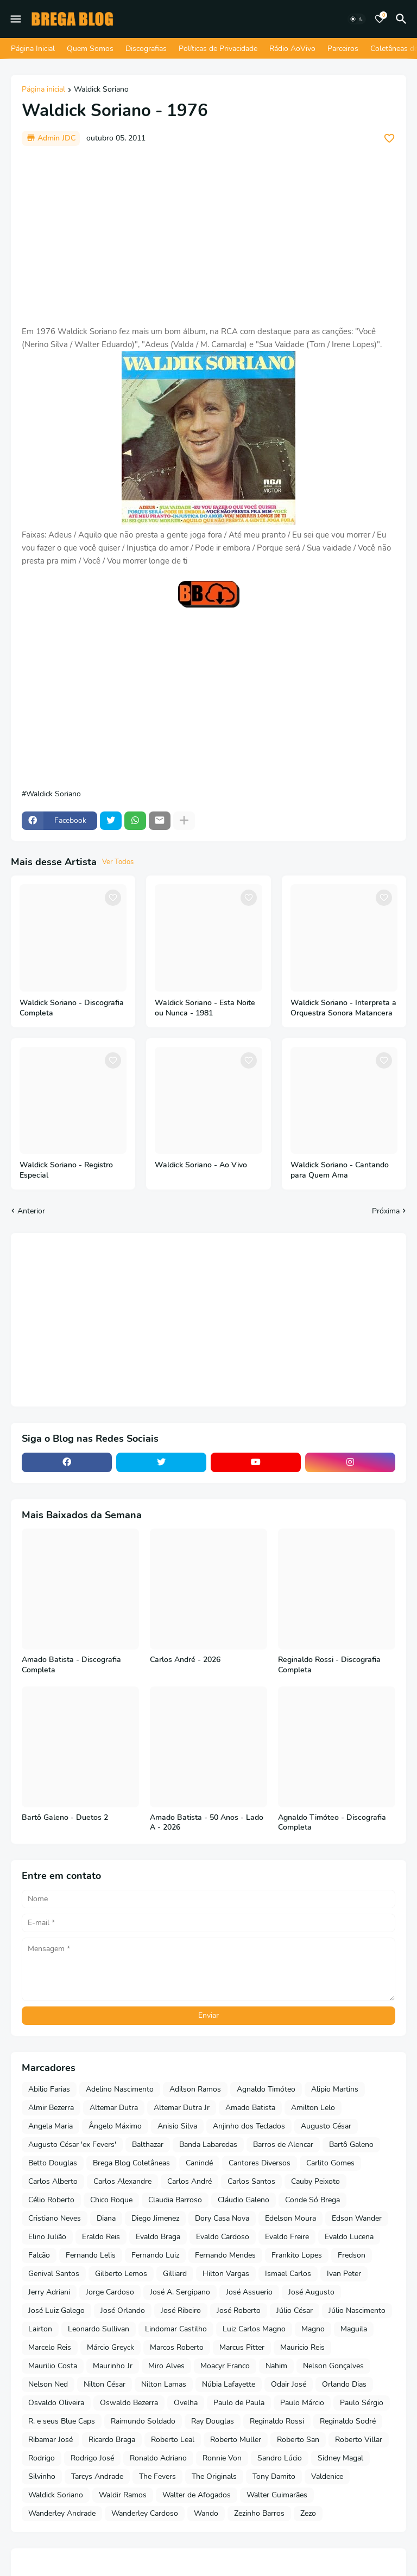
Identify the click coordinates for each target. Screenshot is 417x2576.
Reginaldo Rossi (277, 2421)
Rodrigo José (92, 2458)
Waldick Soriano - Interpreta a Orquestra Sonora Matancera (343, 1008)
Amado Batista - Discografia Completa (71, 1665)
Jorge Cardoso (110, 2292)
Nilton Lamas (163, 2384)
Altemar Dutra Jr (182, 2107)
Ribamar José (50, 2439)
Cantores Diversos (259, 2163)
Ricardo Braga (112, 2439)
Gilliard (175, 2273)
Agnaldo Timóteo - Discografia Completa (332, 1823)
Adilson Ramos (195, 2089)
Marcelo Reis (49, 2347)
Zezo (308, 2513)
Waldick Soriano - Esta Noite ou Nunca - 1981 (205, 1008)
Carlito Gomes (330, 2163)
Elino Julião (47, 2237)
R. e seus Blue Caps (61, 2421)
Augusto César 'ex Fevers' (72, 2144)
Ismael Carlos (288, 2273)
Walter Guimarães (277, 2495)
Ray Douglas (212, 2421)
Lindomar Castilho (176, 2329)
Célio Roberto (51, 2200)
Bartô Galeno (351, 2144)
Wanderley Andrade (62, 2513)
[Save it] (389, 138)
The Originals (214, 2476)
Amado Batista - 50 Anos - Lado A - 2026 (206, 1823)
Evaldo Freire (287, 2237)
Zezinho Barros (259, 2513)
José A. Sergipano (180, 2292)
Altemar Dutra (114, 2107)
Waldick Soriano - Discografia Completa (72, 1008)
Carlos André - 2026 (185, 1660)
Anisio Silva (177, 2126)
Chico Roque (111, 2200)
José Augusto (311, 2292)
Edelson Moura (290, 2218)
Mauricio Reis (302, 2347)
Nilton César (104, 2384)
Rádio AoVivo (292, 48)
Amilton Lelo (313, 2107)
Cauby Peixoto (315, 2181)
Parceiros (342, 48)
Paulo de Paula (238, 2403)
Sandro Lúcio (279, 2458)
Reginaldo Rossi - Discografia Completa (329, 1665)
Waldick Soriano (101, 90)
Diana (106, 2218)
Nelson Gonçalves (333, 2366)
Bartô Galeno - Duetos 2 (65, 1818)
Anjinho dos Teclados (249, 2126)
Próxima (386, 1211)
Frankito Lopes (296, 2255)
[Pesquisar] (403, 19)
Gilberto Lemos (121, 2273)
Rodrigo (41, 2458)
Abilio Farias (49, 2089)
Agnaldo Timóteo (266, 2089)
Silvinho (41, 2476)
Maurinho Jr (112, 2366)
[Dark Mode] (357, 19)
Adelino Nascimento (120, 2089)
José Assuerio (249, 2292)
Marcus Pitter (241, 2347)
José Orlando (122, 2310)
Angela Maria (50, 2126)
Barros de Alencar (283, 2144)
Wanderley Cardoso (144, 2513)
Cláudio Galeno (243, 2200)
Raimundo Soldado (143, 2421)
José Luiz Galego (56, 2310)
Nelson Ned (48, 2384)
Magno (313, 2329)
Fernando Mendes (225, 2255)
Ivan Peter (344, 2273)
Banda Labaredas (208, 2144)
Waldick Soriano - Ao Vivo (201, 1165)
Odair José (288, 2384)
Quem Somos (90, 48)
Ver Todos (118, 862)
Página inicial (43, 90)
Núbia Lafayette (228, 2384)
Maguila (353, 2329)
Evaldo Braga (158, 2237)
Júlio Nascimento (357, 2310)
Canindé (199, 2163)
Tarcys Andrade (97, 2476)
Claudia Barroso (175, 2200)
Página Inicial (33, 48)
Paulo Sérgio (361, 2403)
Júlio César (294, 2310)
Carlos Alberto (53, 2181)
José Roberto (239, 2310)
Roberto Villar (358, 2439)
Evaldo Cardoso (222, 2237)
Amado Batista (250, 2107)
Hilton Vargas (226, 2273)
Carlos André (189, 2181)
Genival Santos (53, 2273)
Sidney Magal (340, 2458)
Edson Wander (357, 2218)
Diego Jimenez (155, 2218)
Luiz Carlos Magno (254, 2329)
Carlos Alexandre (122, 2181)
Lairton (40, 2329)
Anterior (31, 1211)
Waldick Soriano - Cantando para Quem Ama (339, 1170)
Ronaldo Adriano (158, 2458)
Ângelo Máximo (115, 2126)
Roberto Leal (172, 2439)
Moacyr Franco (225, 2366)
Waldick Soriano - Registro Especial (66, 1170)
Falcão (39, 2255)
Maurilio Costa (52, 2366)
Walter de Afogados (196, 2495)
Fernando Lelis (91, 2255)
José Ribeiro (181, 2310)
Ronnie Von (222, 2458)
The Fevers (157, 2476)
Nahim (276, 2366)
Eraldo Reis (101, 2237)
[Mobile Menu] (15, 19)
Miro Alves (166, 2366)
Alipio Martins (334, 2089)
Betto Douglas (52, 2163)
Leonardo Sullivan (98, 2329)
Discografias (146, 48)
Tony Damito (273, 2476)
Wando (206, 2513)
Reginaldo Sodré (348, 2421)
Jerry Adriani (49, 2292)
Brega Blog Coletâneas (131, 2163)
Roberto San (298, 2439)
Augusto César (326, 2126)
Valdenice (327, 2476)
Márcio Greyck (110, 2347)
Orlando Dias (344, 2384)
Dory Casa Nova (222, 2218)
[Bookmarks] (380, 19)
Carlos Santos (251, 2181)
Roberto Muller (235, 2439)
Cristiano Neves (54, 2218)
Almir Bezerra (51, 2107)
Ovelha (186, 2403)
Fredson (351, 2255)
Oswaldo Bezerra (129, 2403)
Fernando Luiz (155, 2255)
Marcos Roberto (177, 2347)
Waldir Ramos (123, 2495)
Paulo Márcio (302, 2403)
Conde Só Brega (312, 2200)
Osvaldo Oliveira (56, 2403)
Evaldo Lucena (349, 2237)
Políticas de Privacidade (218, 48)
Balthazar (147, 2144)
